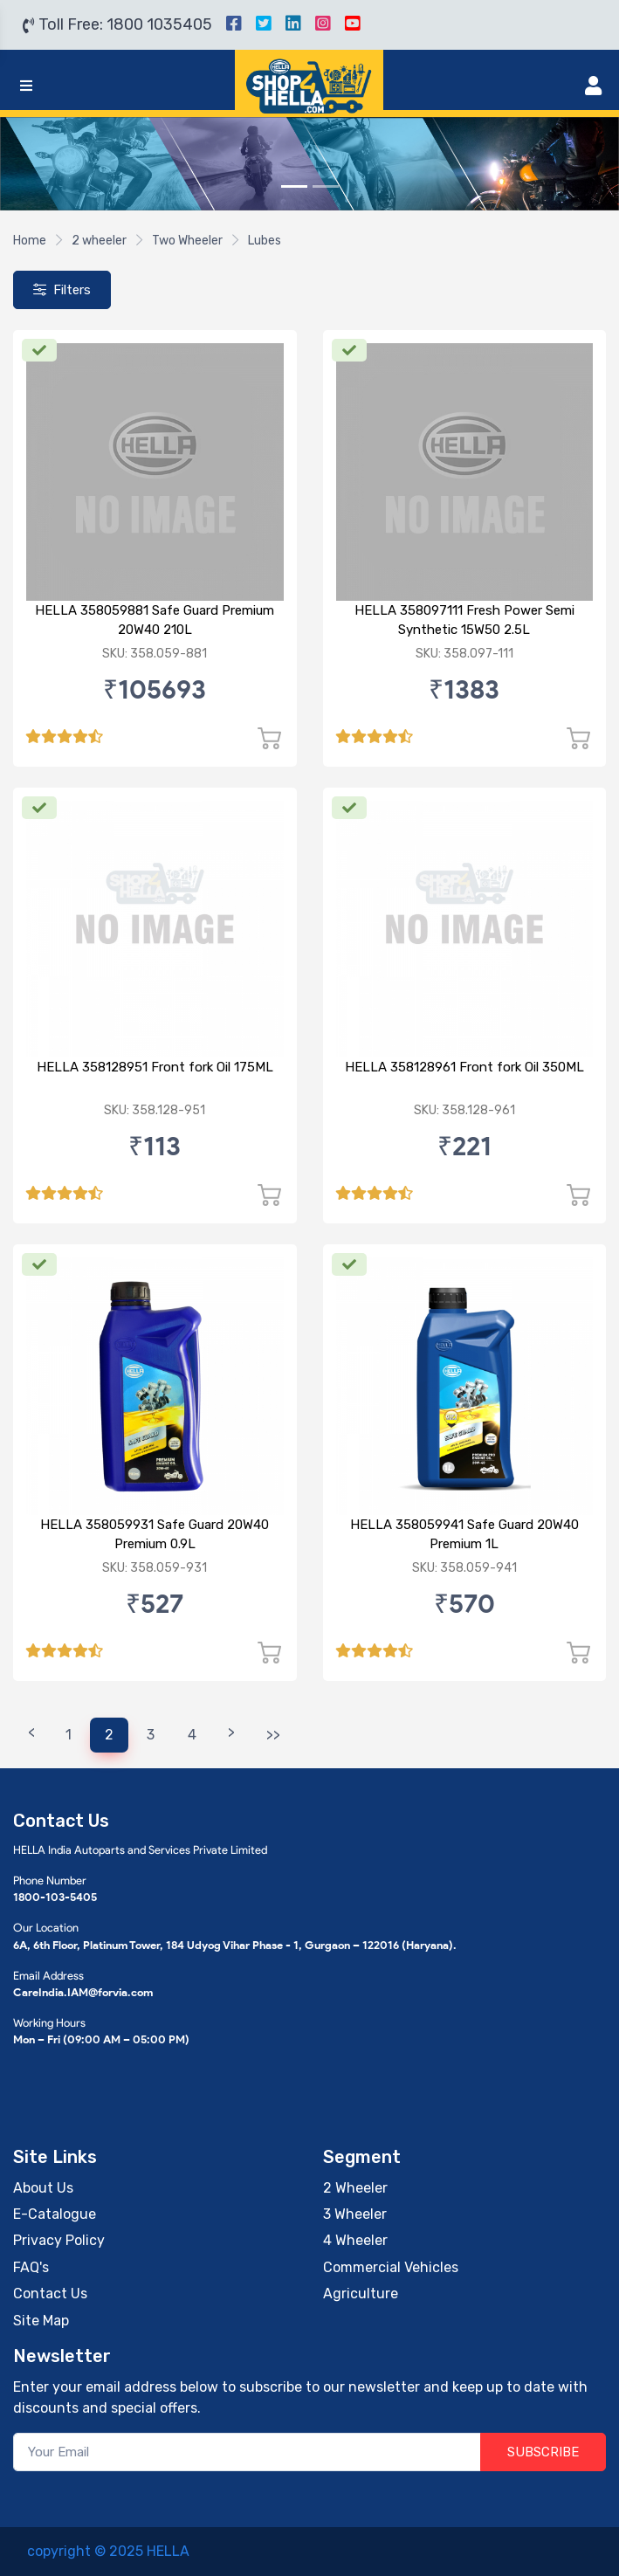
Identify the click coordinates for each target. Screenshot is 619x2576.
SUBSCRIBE (543, 2452)
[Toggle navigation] (26, 86)
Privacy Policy (59, 2240)
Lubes (264, 240)
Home (29, 240)
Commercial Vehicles (390, 2267)
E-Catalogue (54, 2214)
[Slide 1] (294, 186)
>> (273, 1734)
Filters (62, 290)
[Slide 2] (326, 186)
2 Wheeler (355, 2188)
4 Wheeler (355, 2240)
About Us (43, 2188)
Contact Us (50, 2293)
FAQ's (31, 2267)
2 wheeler (99, 240)
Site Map (41, 2320)
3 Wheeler (355, 2214)
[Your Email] (247, 2452)
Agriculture (360, 2293)
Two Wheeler (187, 240)
